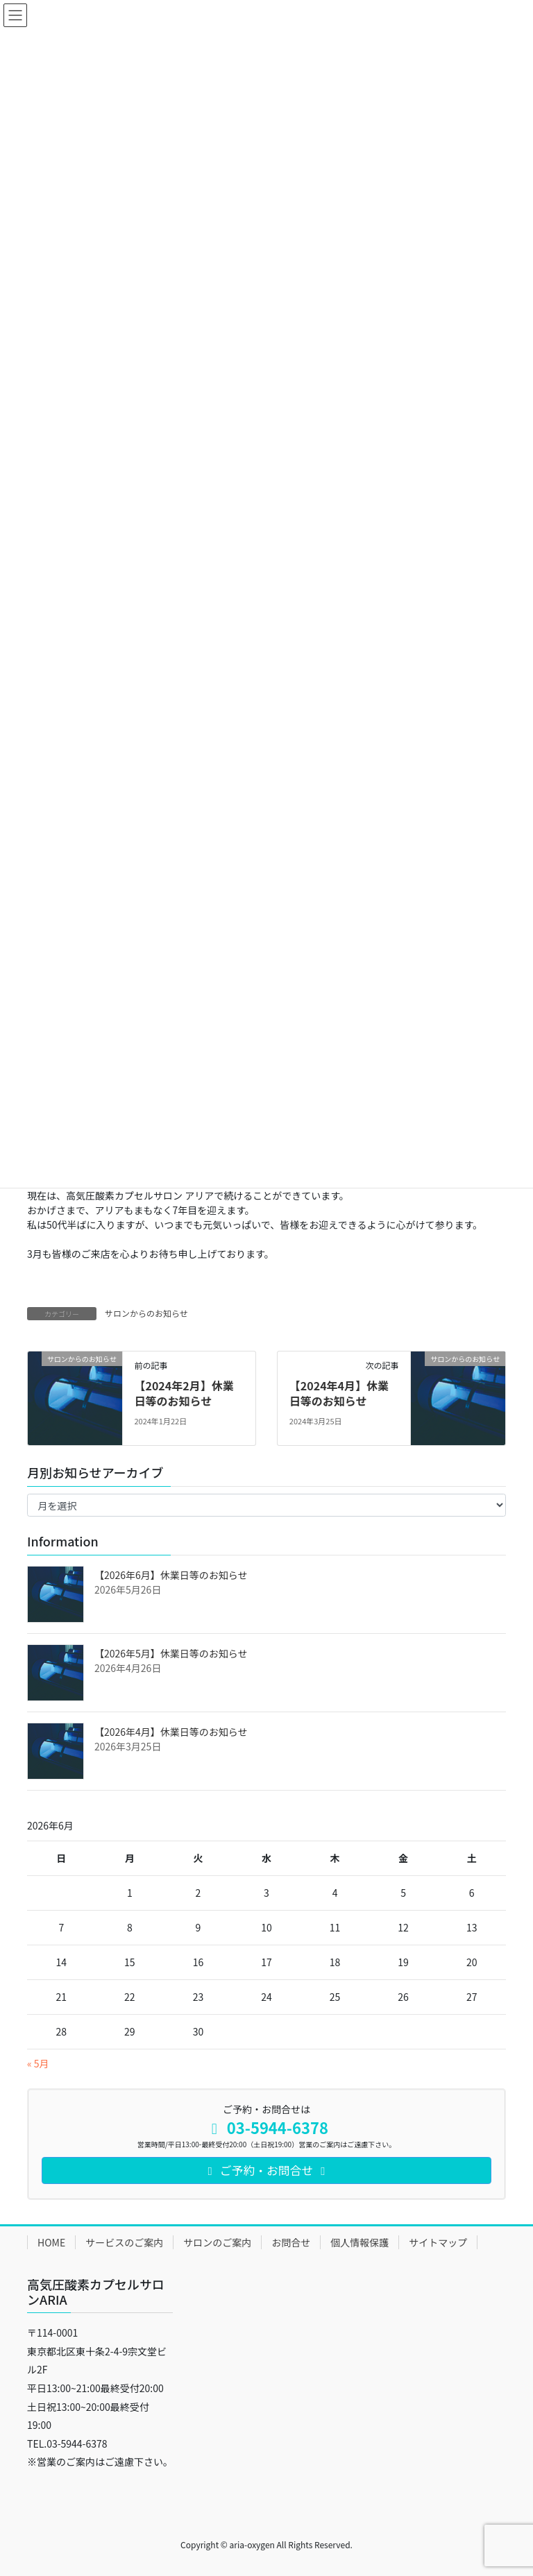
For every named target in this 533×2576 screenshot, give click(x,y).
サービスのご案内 (124, 2242)
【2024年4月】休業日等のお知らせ (339, 1393)
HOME (51, 2242)
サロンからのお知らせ (146, 1313)
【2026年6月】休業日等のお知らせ (171, 1575)
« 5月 (38, 2063)
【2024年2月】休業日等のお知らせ (183, 1393)
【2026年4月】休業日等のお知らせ (171, 1732)
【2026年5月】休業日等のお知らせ (171, 1653)
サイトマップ (438, 2242)
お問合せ (290, 2242)
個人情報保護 (359, 2242)
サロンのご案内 (217, 2242)
